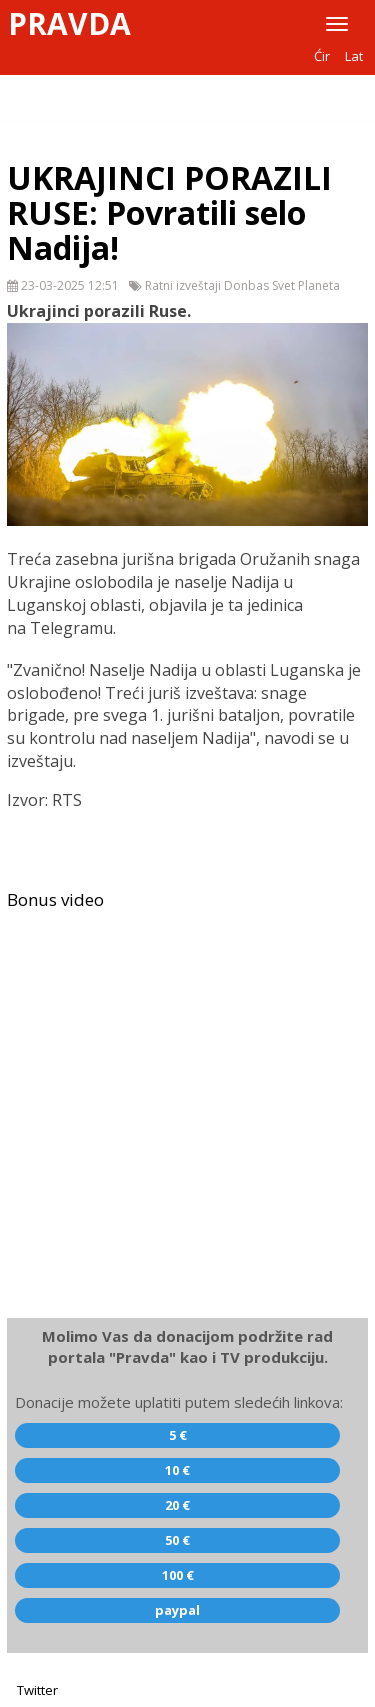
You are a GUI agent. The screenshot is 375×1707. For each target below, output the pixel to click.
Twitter (37, 1690)
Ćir (322, 56)
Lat (354, 56)
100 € (178, 1575)
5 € (178, 1435)
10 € (177, 1470)
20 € (177, 1505)
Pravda (69, 24)
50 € (177, 1540)
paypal (177, 1610)
